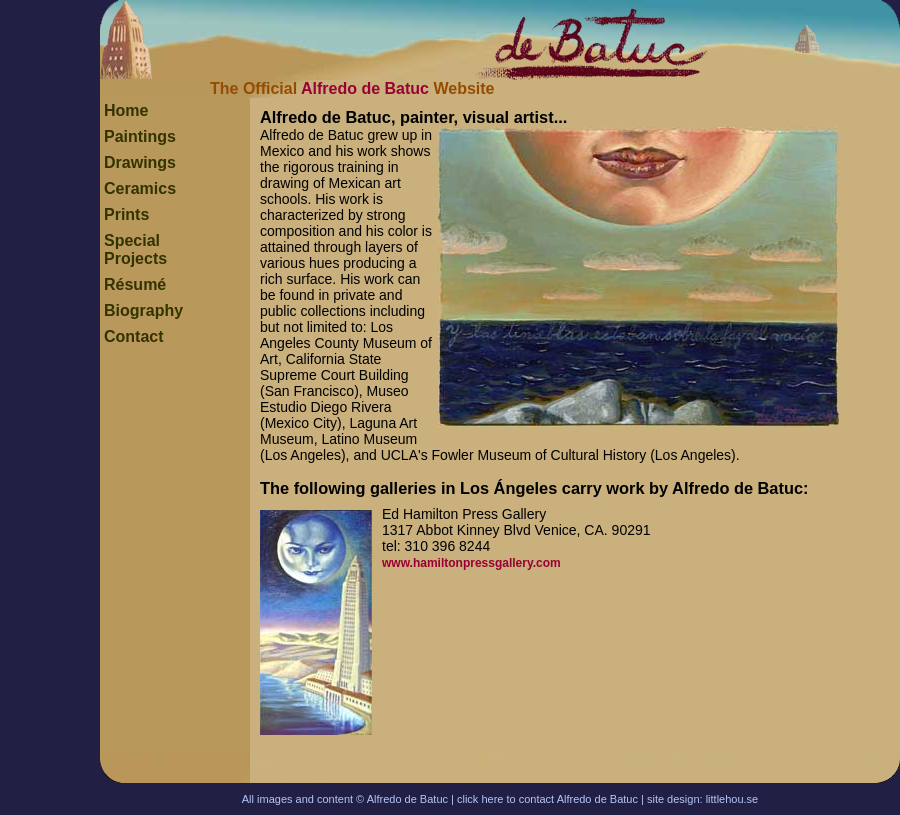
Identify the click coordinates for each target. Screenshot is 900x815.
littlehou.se (732, 799)
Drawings (140, 162)
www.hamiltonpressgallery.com (471, 563)
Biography (143, 310)
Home (126, 110)
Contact (134, 336)
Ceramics (140, 188)
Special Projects (135, 249)
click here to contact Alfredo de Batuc (547, 799)
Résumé (135, 284)
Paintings (140, 136)
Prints (126, 214)
